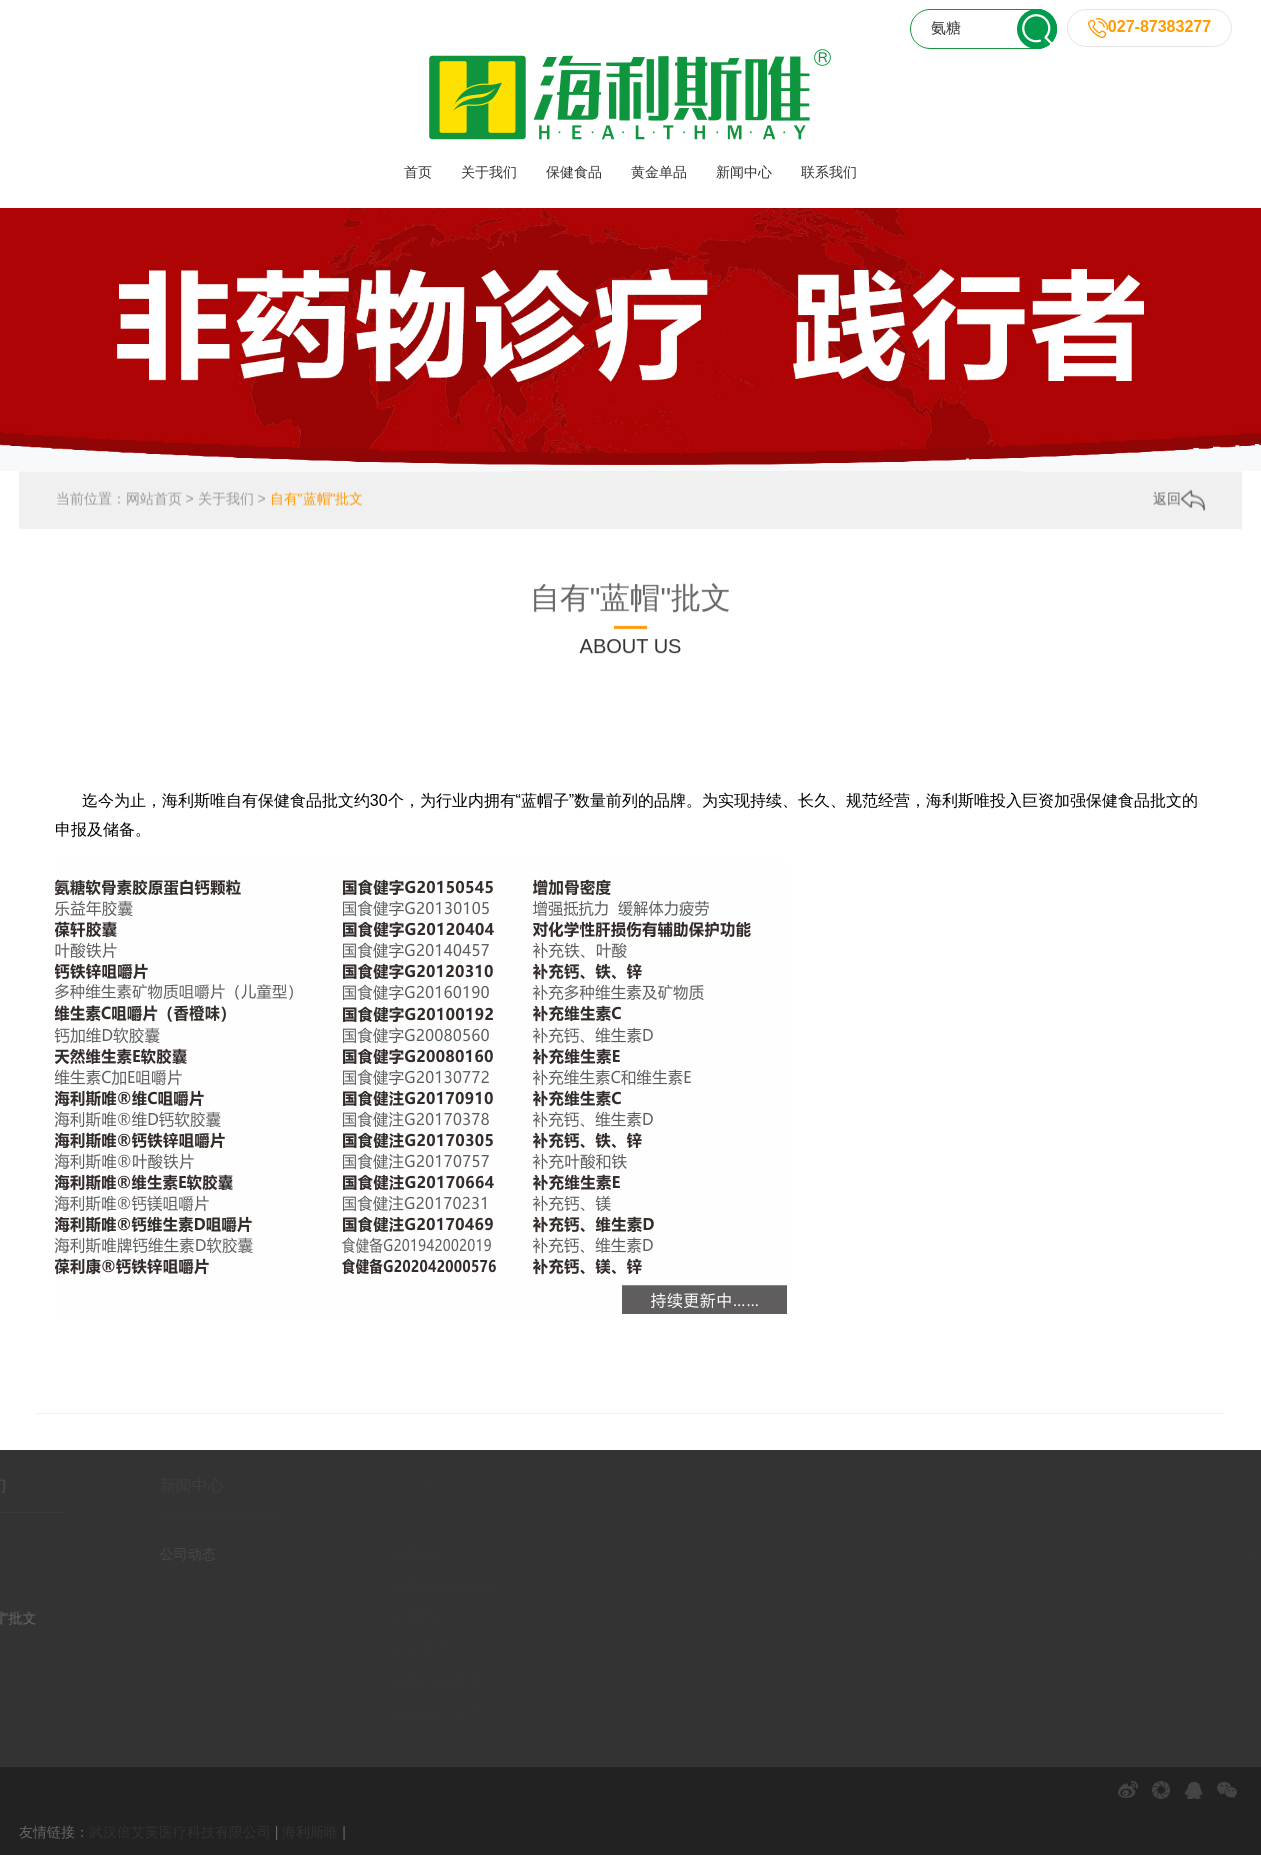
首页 (418, 172)
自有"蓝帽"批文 (317, 500)
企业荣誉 (484, 702)
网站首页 (154, 500)
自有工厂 (569, 702)
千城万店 (777, 702)
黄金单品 (659, 172)
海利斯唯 (310, 1832)
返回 (1179, 501)
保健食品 (574, 172)
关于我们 (489, 172)
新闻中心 (744, 172)
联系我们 (829, 172)
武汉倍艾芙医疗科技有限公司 (180, 1832)
